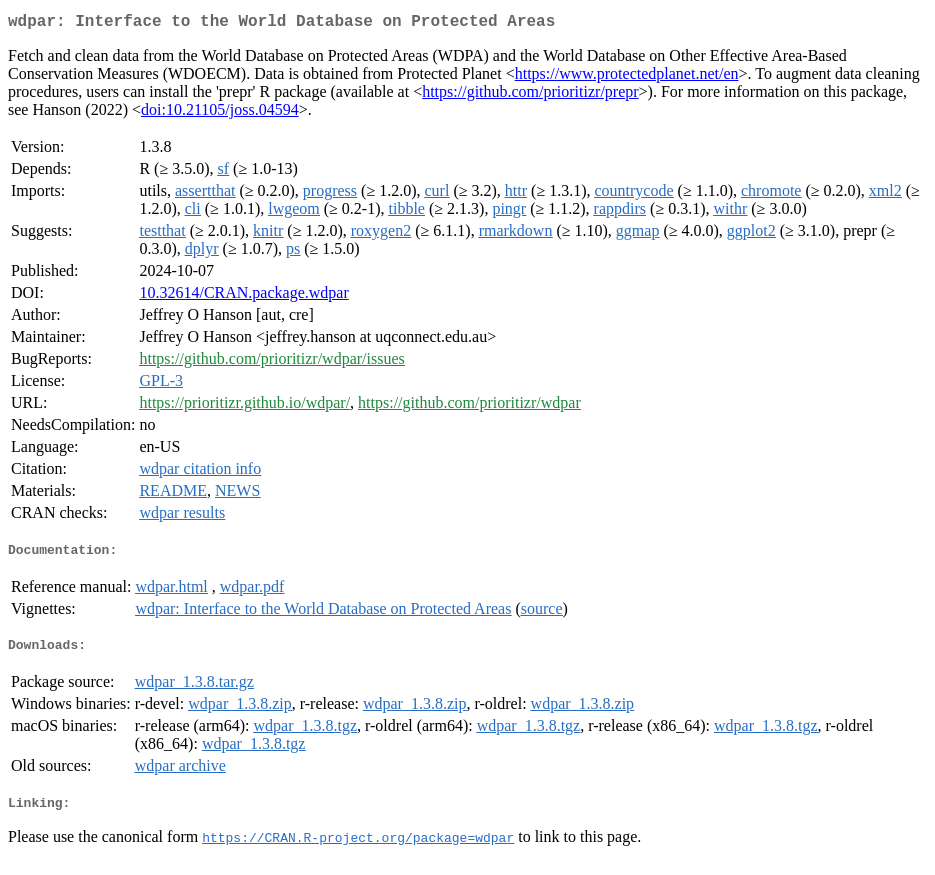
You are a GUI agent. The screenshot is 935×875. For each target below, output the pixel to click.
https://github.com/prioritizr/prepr (530, 95)
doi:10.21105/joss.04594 (220, 113)
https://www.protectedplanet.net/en (627, 77)
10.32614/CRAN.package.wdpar (243, 296)
